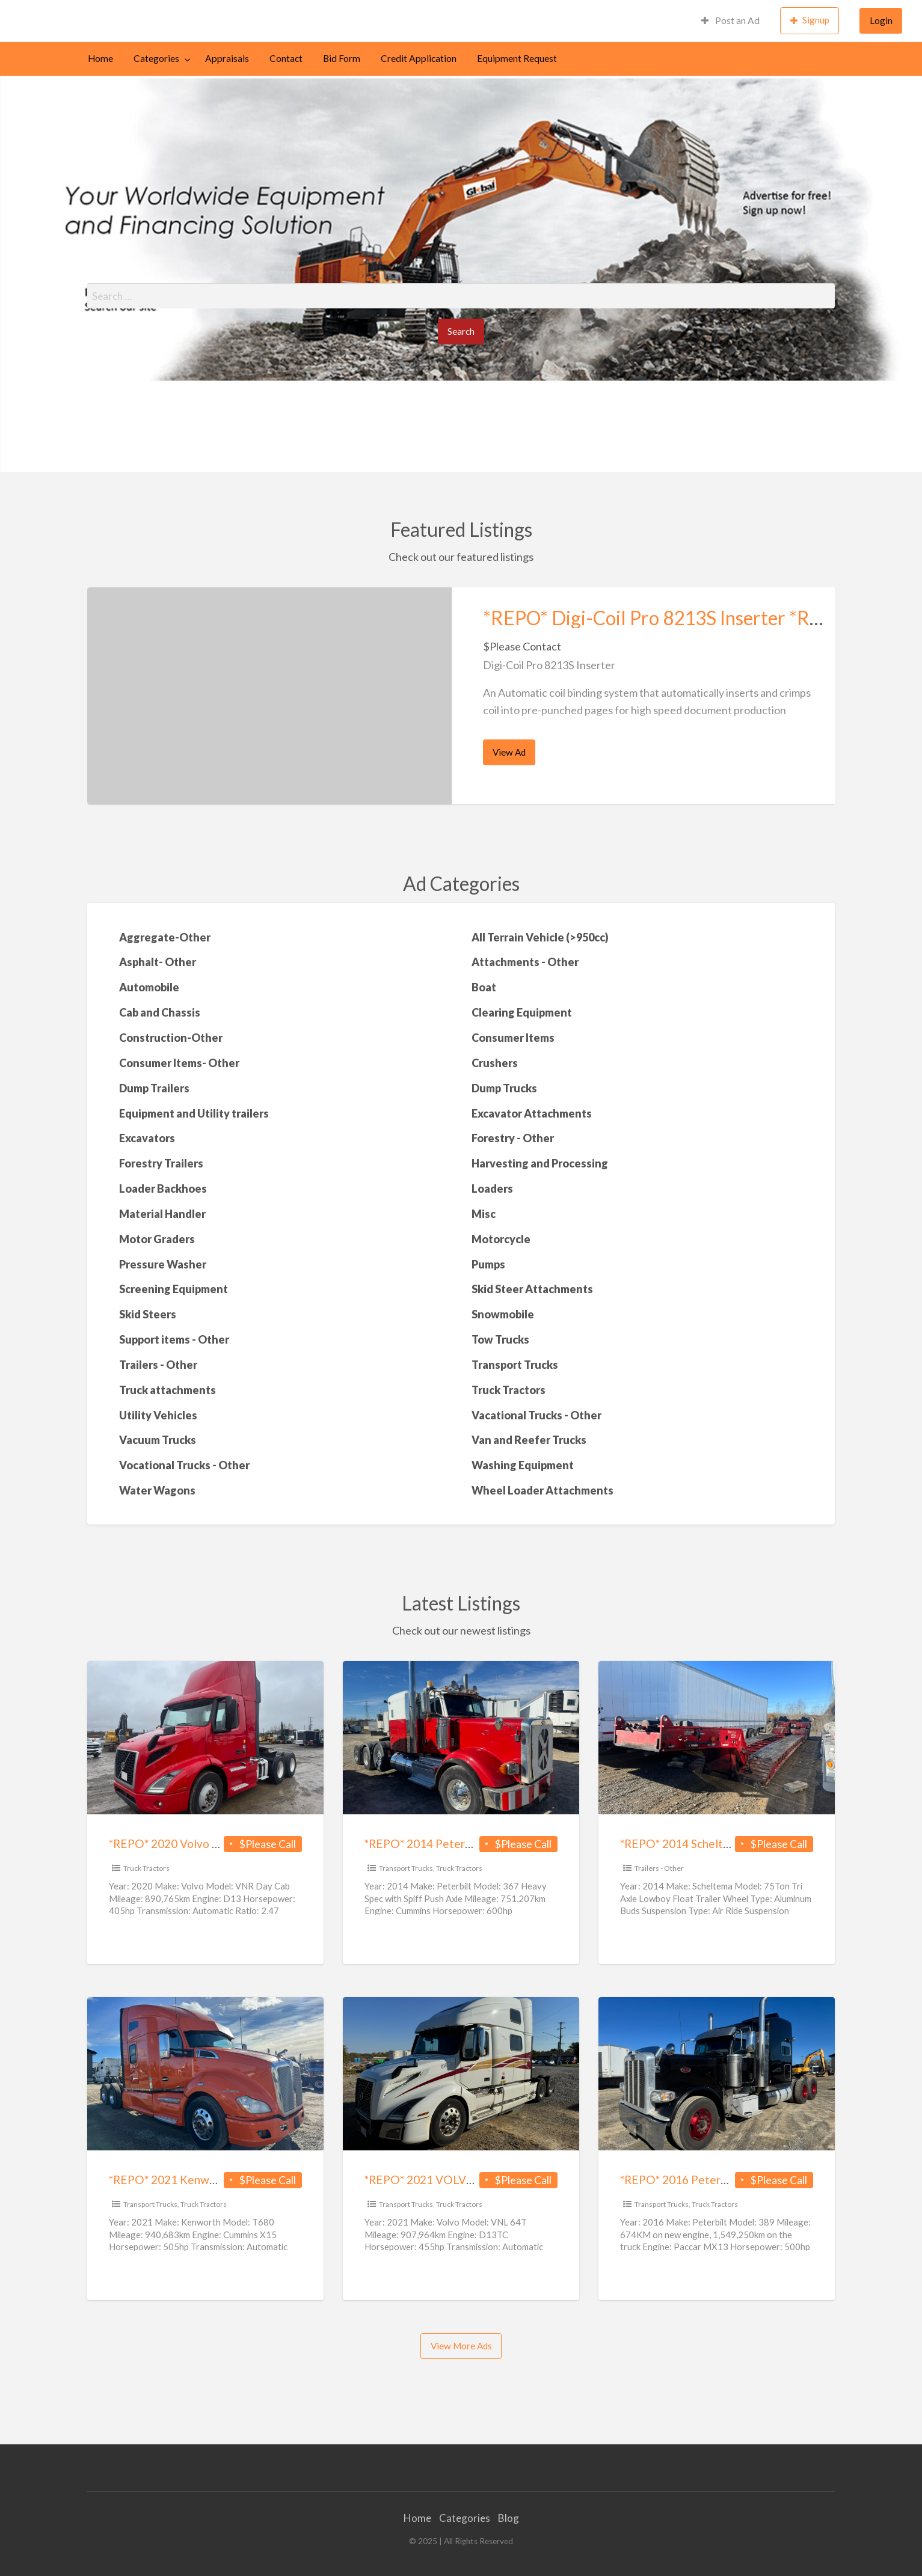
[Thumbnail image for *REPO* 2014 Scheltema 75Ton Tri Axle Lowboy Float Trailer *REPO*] (716, 1737)
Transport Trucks (406, 1868)
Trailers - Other (659, 1868)
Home (100, 58)
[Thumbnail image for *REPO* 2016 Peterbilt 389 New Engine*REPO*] (716, 2073)
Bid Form (341, 58)
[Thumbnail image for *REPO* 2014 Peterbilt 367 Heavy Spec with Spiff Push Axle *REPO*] (461, 1737)
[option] (461, 695)
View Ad (512, 755)
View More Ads (461, 2345)
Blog (508, 2518)
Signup (810, 20)
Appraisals (227, 58)
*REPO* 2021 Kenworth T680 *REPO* (206, 2179)
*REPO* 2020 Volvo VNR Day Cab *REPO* (216, 1843)
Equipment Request (517, 58)
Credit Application (418, 58)
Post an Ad (730, 20)
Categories (156, 58)
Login (881, 20)
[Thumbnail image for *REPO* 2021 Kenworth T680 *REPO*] (205, 2073)
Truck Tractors (146, 1868)
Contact (286, 58)
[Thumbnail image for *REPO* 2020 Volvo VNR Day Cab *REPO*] (205, 1737)
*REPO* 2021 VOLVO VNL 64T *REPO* (465, 2179)
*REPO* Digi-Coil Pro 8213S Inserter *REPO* (668, 618)
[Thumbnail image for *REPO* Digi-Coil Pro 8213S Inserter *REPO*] (269, 695)
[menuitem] (730, 20)
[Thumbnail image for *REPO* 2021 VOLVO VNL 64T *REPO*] (461, 2073)
